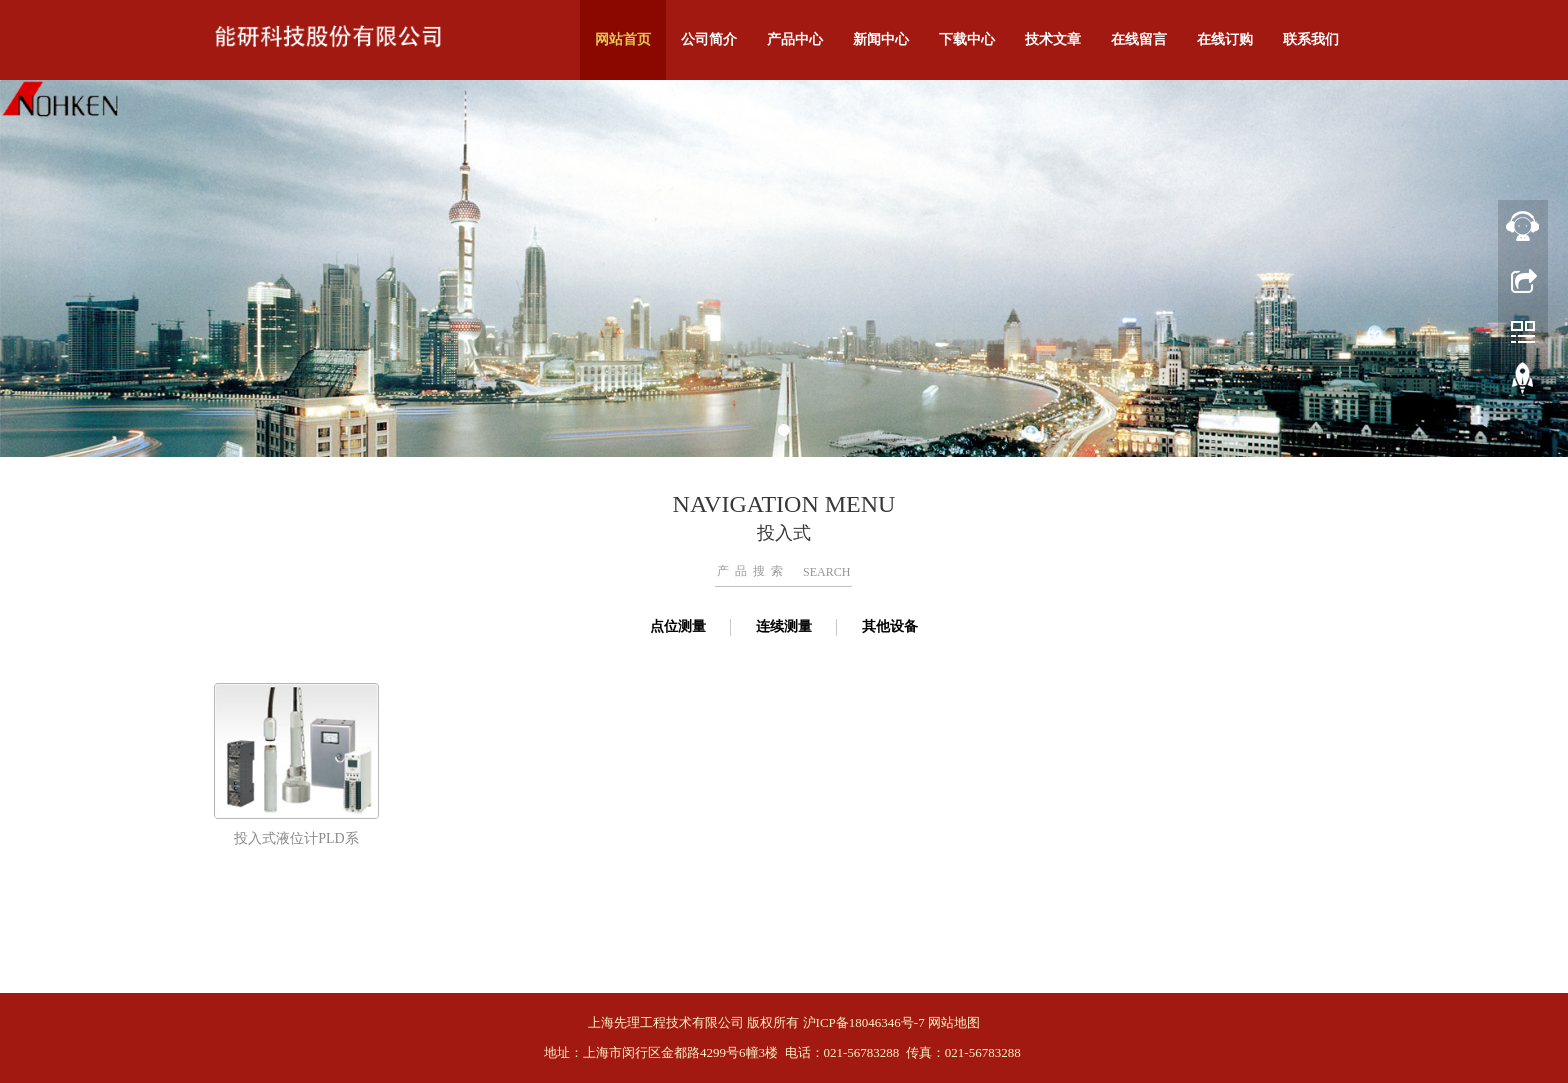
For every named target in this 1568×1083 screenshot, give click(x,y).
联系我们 (1311, 39)
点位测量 (678, 626)
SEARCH (826, 572)
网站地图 (954, 1022)
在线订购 (1225, 39)
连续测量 (784, 626)
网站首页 (623, 39)
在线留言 (1139, 39)
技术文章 (1053, 39)
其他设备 (890, 626)
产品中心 (795, 39)
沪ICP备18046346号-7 (864, 1022)
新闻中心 (881, 39)
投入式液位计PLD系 (296, 838)
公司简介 (709, 39)
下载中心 (967, 39)
